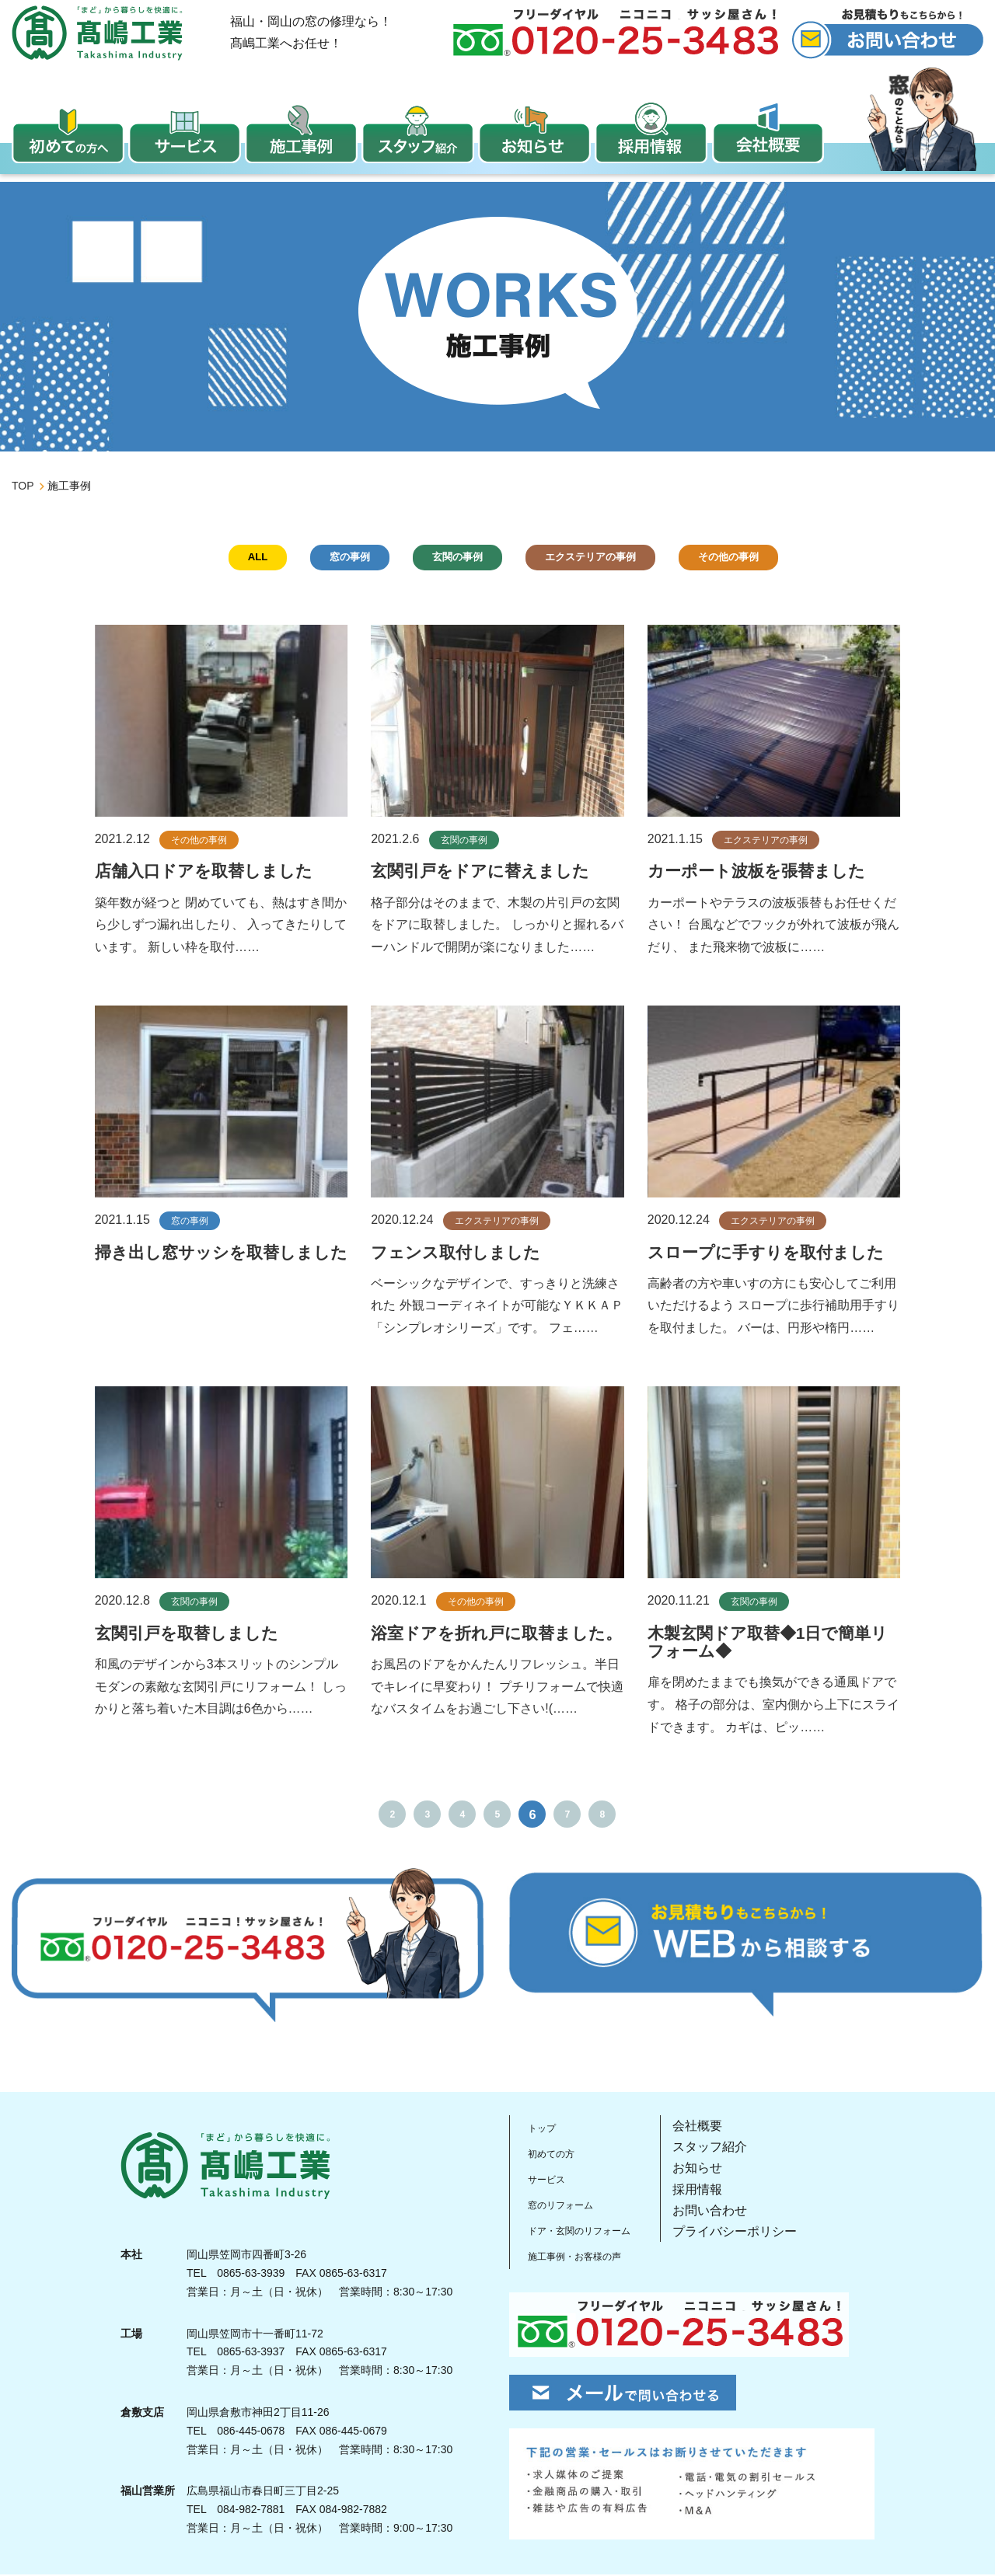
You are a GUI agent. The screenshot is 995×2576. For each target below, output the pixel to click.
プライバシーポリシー (756, 2234)
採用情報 (719, 2192)
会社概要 (719, 2128)
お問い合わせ (731, 2213)
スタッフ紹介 (731, 2149)
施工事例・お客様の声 (584, 2254)
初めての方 (553, 2155)
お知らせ (719, 2170)
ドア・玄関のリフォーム (590, 2229)
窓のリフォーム (565, 2205)
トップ (540, 2130)
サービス (546, 2180)
